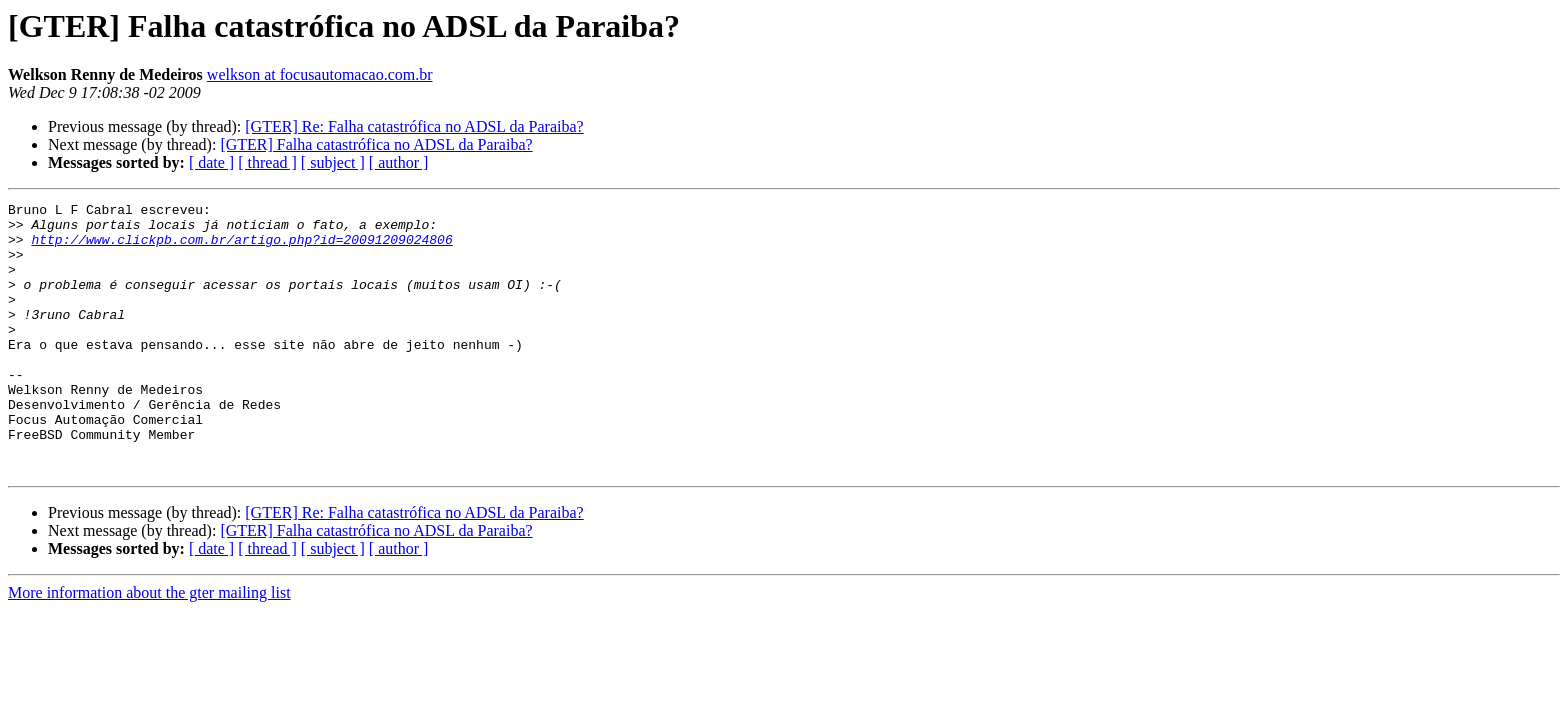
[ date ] (211, 162)
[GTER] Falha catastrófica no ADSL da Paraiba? (376, 144)
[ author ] (399, 162)
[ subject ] (333, 162)
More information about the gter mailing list (149, 646)
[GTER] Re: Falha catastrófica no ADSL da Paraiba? (414, 126)
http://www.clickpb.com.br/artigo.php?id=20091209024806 (241, 248)
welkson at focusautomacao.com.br (320, 74)
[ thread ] (267, 162)
